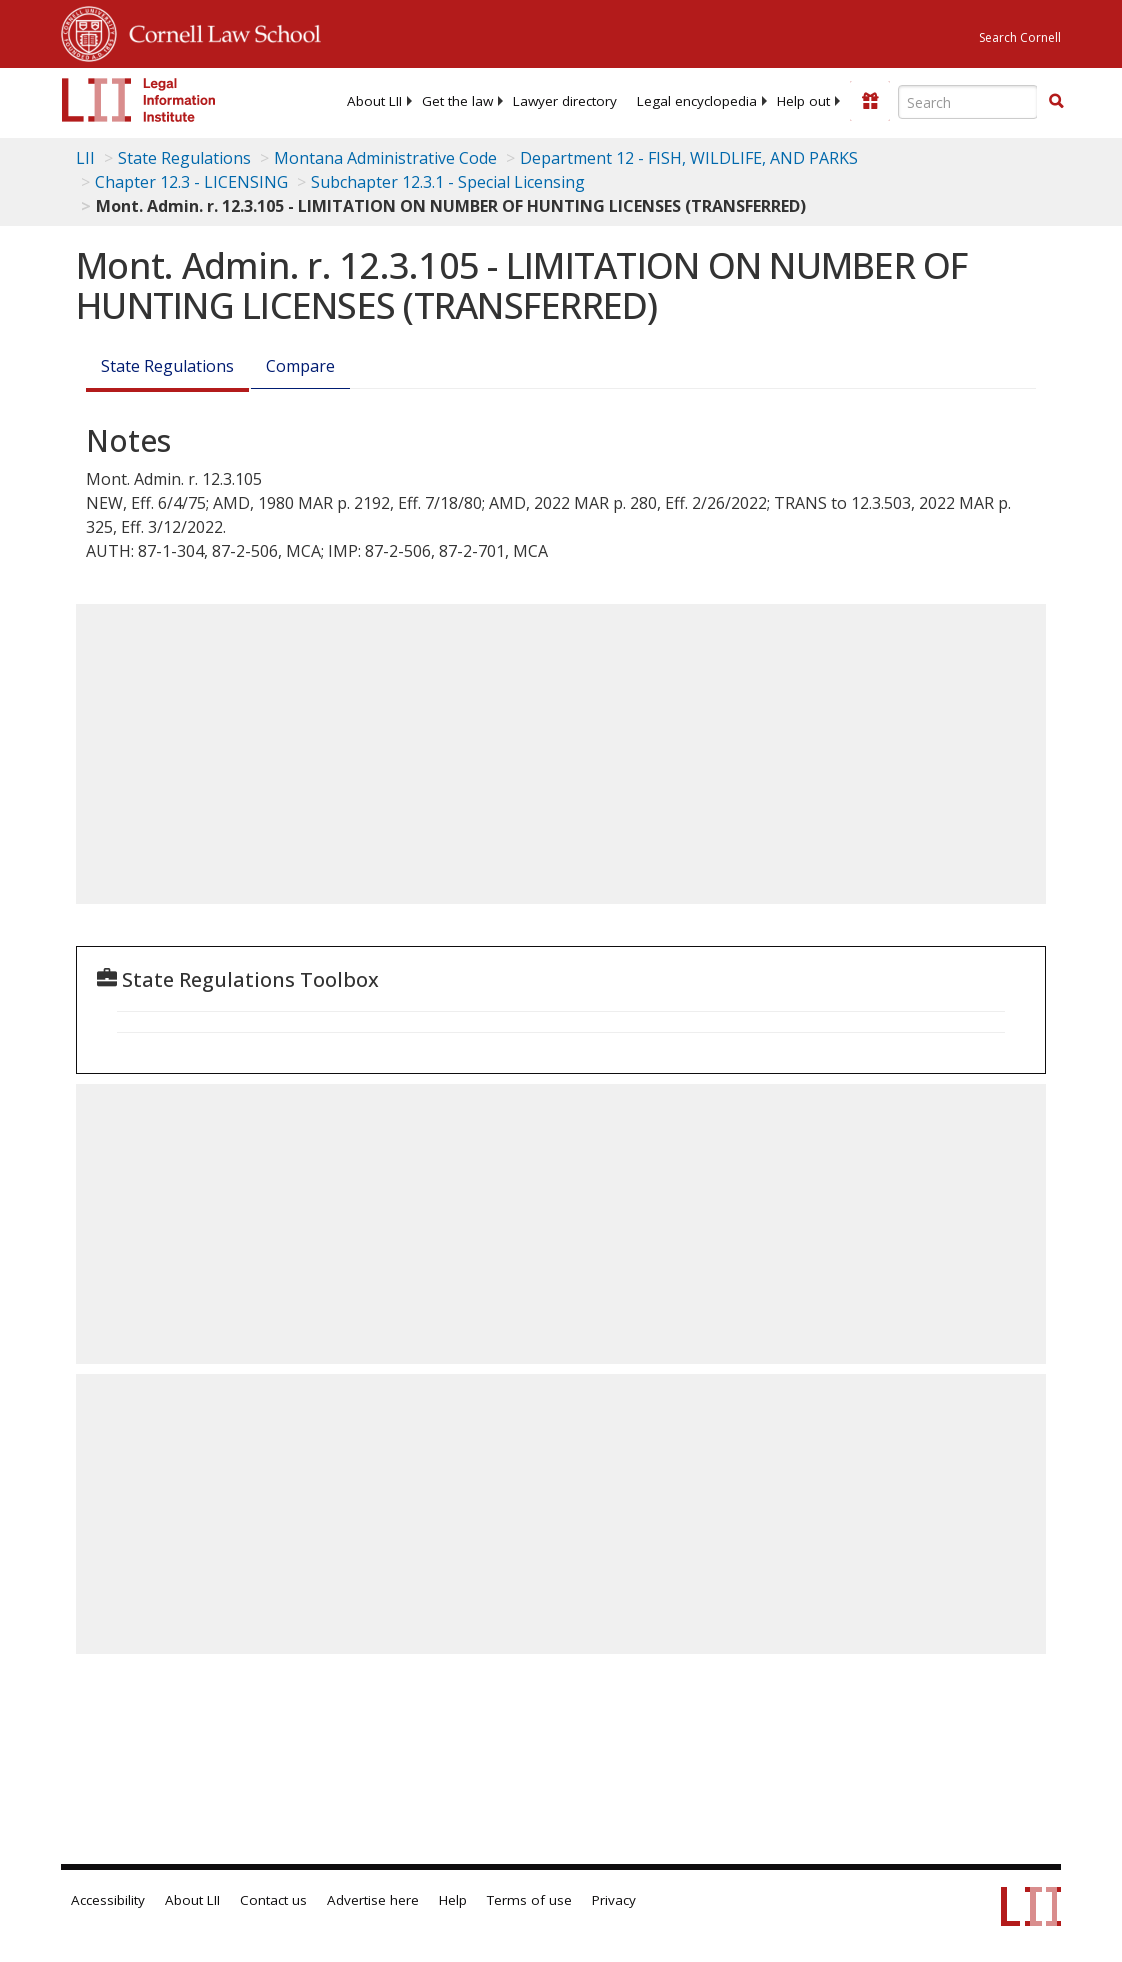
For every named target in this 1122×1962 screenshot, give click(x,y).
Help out (803, 101)
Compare (300, 366)
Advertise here (373, 1900)
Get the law (457, 101)
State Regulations (184, 158)
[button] (1056, 101)
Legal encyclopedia (697, 101)
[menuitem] (374, 101)
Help (453, 1900)
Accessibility (108, 1900)
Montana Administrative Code (385, 158)
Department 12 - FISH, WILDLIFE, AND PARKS (689, 158)
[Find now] (1056, 102)
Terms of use (529, 1900)
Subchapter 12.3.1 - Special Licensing (448, 182)
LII (85, 158)
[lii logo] (139, 100)
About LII (374, 101)
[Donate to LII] (870, 101)
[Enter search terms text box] (968, 102)
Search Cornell (1020, 37)
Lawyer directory (565, 101)
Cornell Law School (219, 31)
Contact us (273, 1900)
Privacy (614, 1900)
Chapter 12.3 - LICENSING (191, 182)
